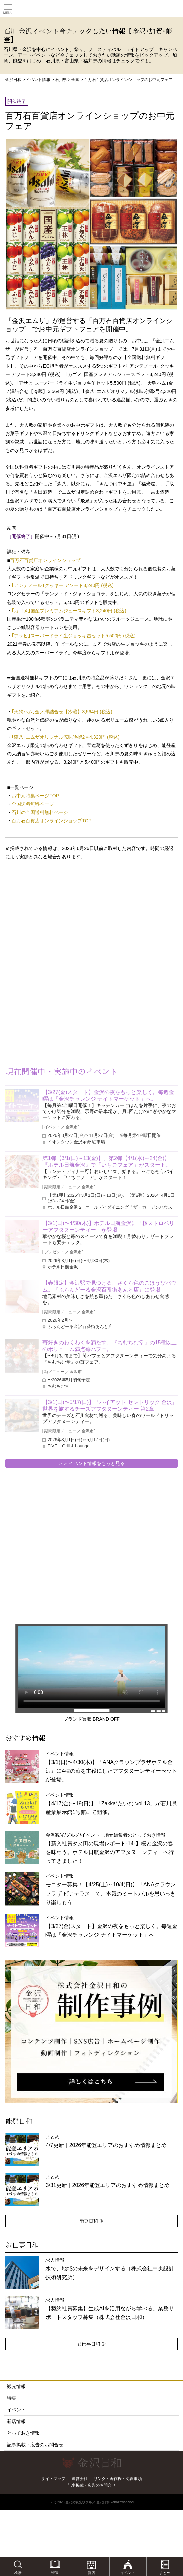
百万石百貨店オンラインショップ (45, 560)
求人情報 (109, 2268)
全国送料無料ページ (33, 804)
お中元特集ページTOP (35, 795)
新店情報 (16, 2421)
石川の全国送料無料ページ (40, 812)
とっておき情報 (23, 2433)
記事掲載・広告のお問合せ (35, 2444)
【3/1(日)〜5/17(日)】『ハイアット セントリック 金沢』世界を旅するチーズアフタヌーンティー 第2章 (110, 1405)
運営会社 (80, 2478)
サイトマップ (53, 2478)
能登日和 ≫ (91, 2220)
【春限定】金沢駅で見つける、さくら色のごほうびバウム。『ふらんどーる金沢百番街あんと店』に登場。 (109, 1286)
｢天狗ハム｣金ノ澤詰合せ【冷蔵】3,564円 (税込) (62, 711)
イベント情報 (38, 79)
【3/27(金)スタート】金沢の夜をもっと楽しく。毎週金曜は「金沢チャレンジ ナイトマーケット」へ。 (108, 1095)
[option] (91, 2031)
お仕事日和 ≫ (91, 2343)
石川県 (61, 79)
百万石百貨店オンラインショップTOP (52, 820)
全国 (75, 79)
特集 (91, 2398)
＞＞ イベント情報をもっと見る (91, 1463)
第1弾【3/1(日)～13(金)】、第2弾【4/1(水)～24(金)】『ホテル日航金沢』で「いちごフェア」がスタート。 (106, 1161)
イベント (91, 2410)
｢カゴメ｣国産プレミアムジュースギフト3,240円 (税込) (69, 610)
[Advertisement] (53, 919)
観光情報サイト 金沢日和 (92, 8)
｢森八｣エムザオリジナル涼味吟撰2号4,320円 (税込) (65, 737)
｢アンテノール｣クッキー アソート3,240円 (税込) (62, 585)
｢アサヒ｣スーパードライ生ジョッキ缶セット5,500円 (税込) (73, 635)
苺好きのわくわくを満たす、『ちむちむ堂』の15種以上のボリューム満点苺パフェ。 (109, 1346)
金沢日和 (13, 79)
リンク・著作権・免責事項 (118, 2478)
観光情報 (16, 2386)
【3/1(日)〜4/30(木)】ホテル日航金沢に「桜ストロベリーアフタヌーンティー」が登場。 (108, 1226)
